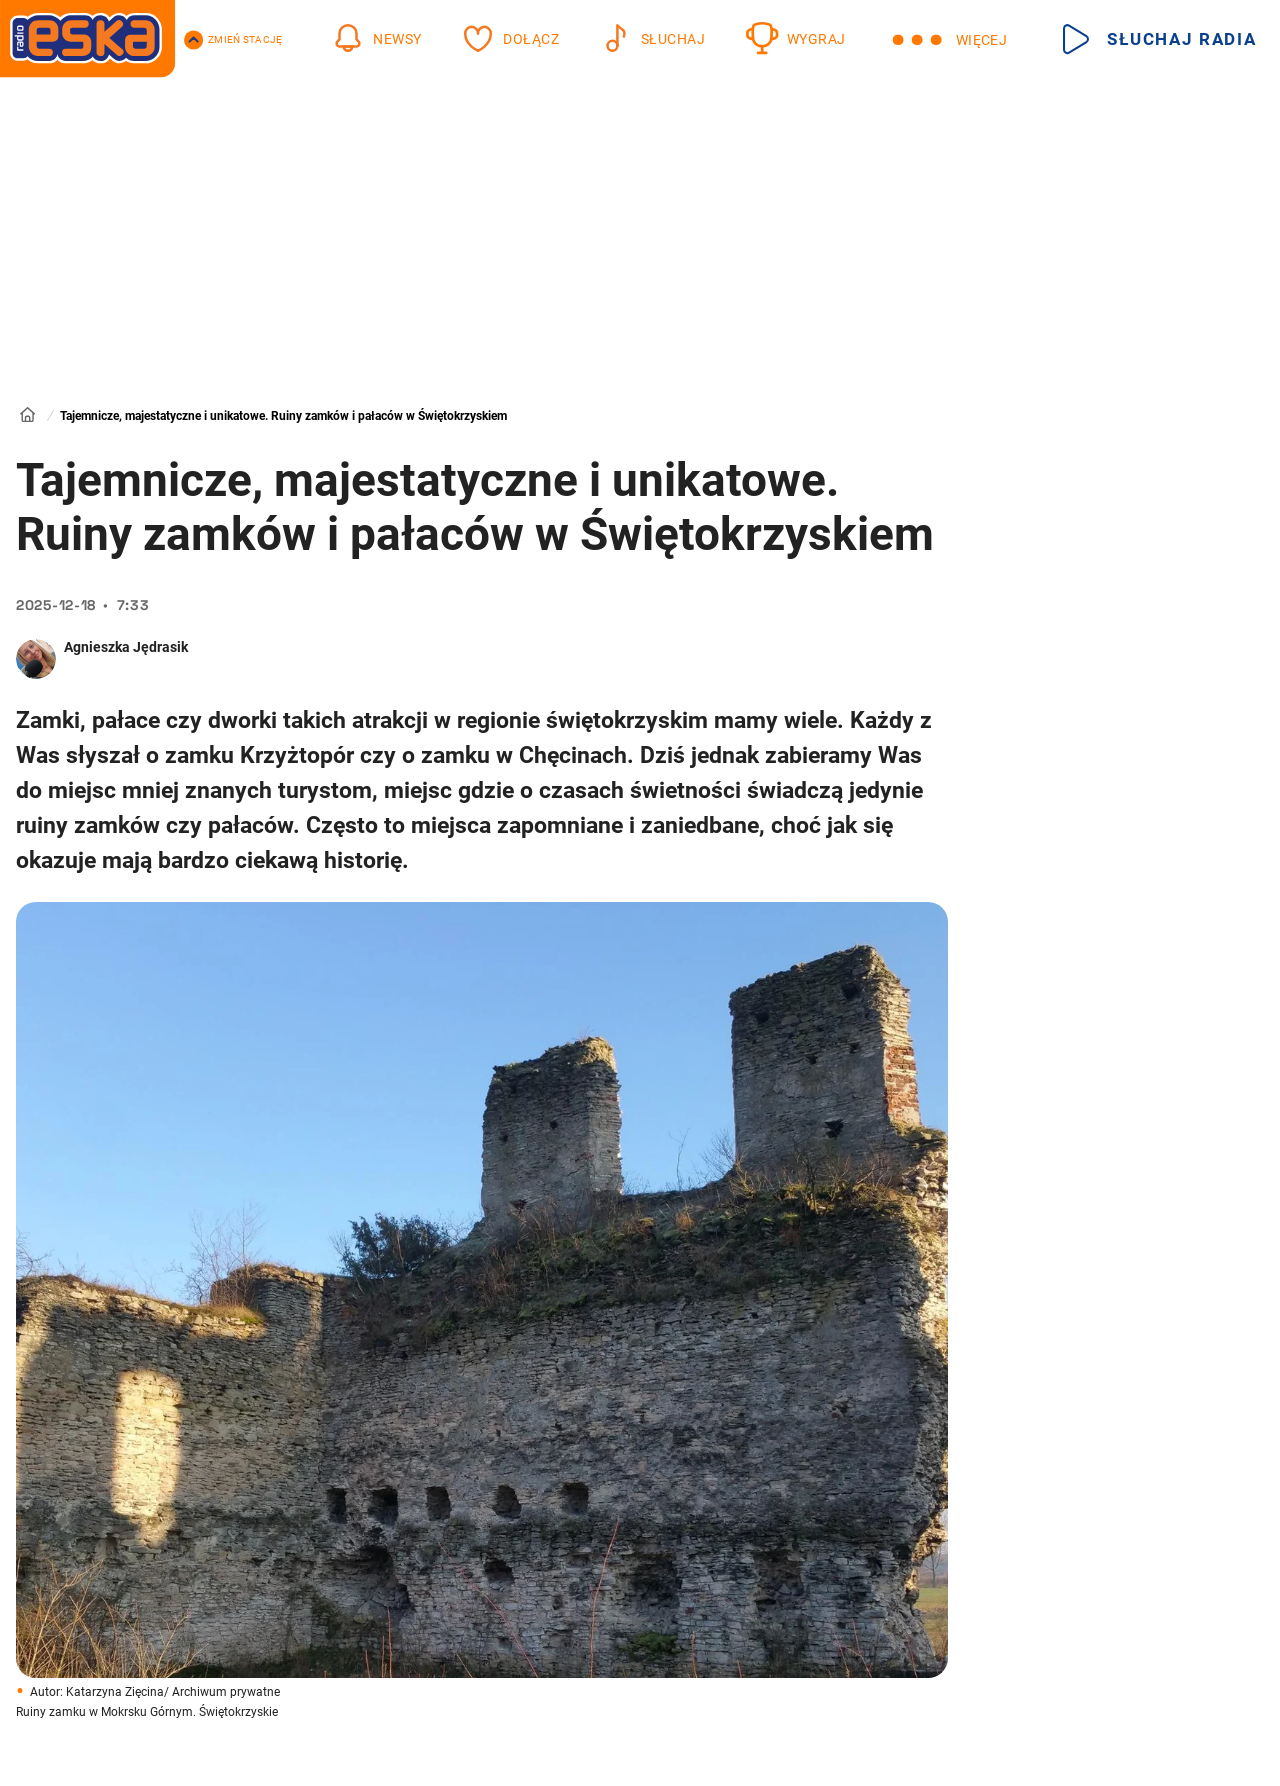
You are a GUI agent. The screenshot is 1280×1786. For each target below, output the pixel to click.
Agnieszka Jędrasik (126, 647)
